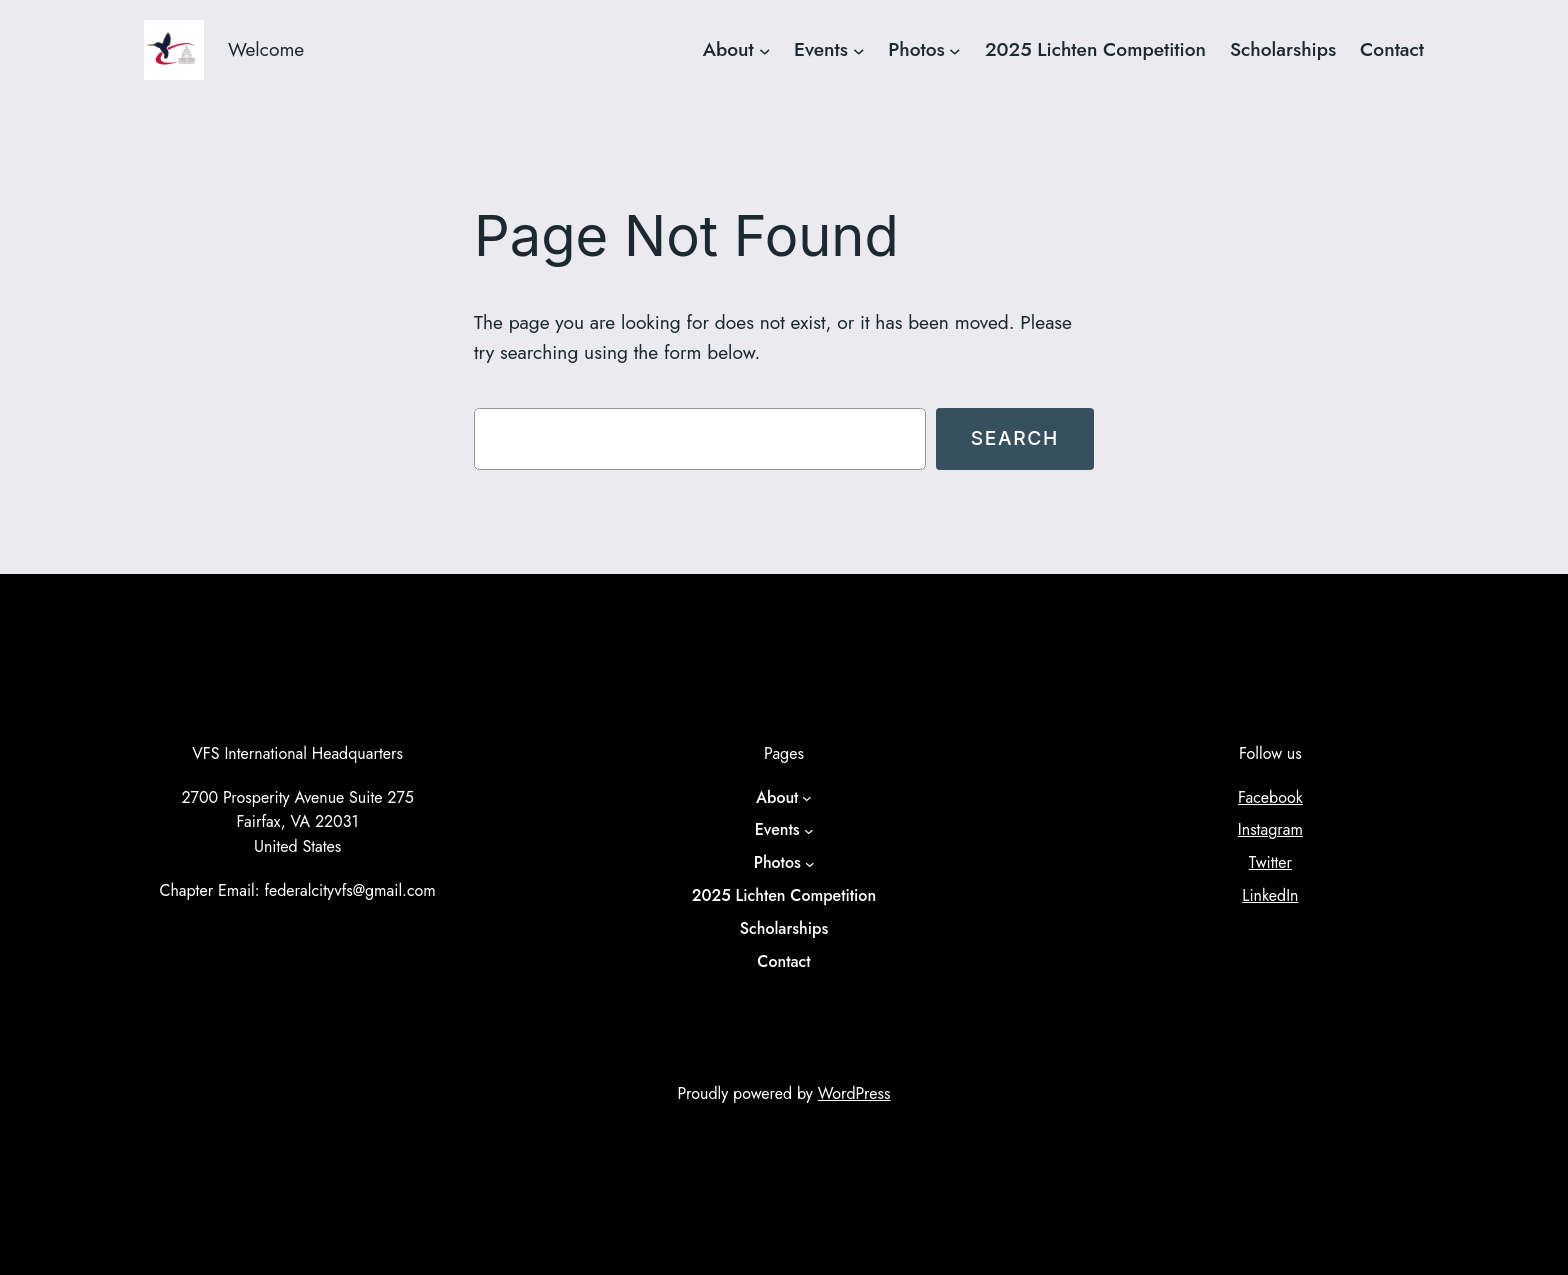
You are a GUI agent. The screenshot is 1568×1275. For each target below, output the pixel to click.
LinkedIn (1270, 895)
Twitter (1270, 862)
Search (1015, 438)
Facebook (1270, 797)
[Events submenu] (859, 50)
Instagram (1270, 829)
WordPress (854, 1093)
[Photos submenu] (955, 50)
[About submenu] (765, 50)
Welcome (266, 49)
